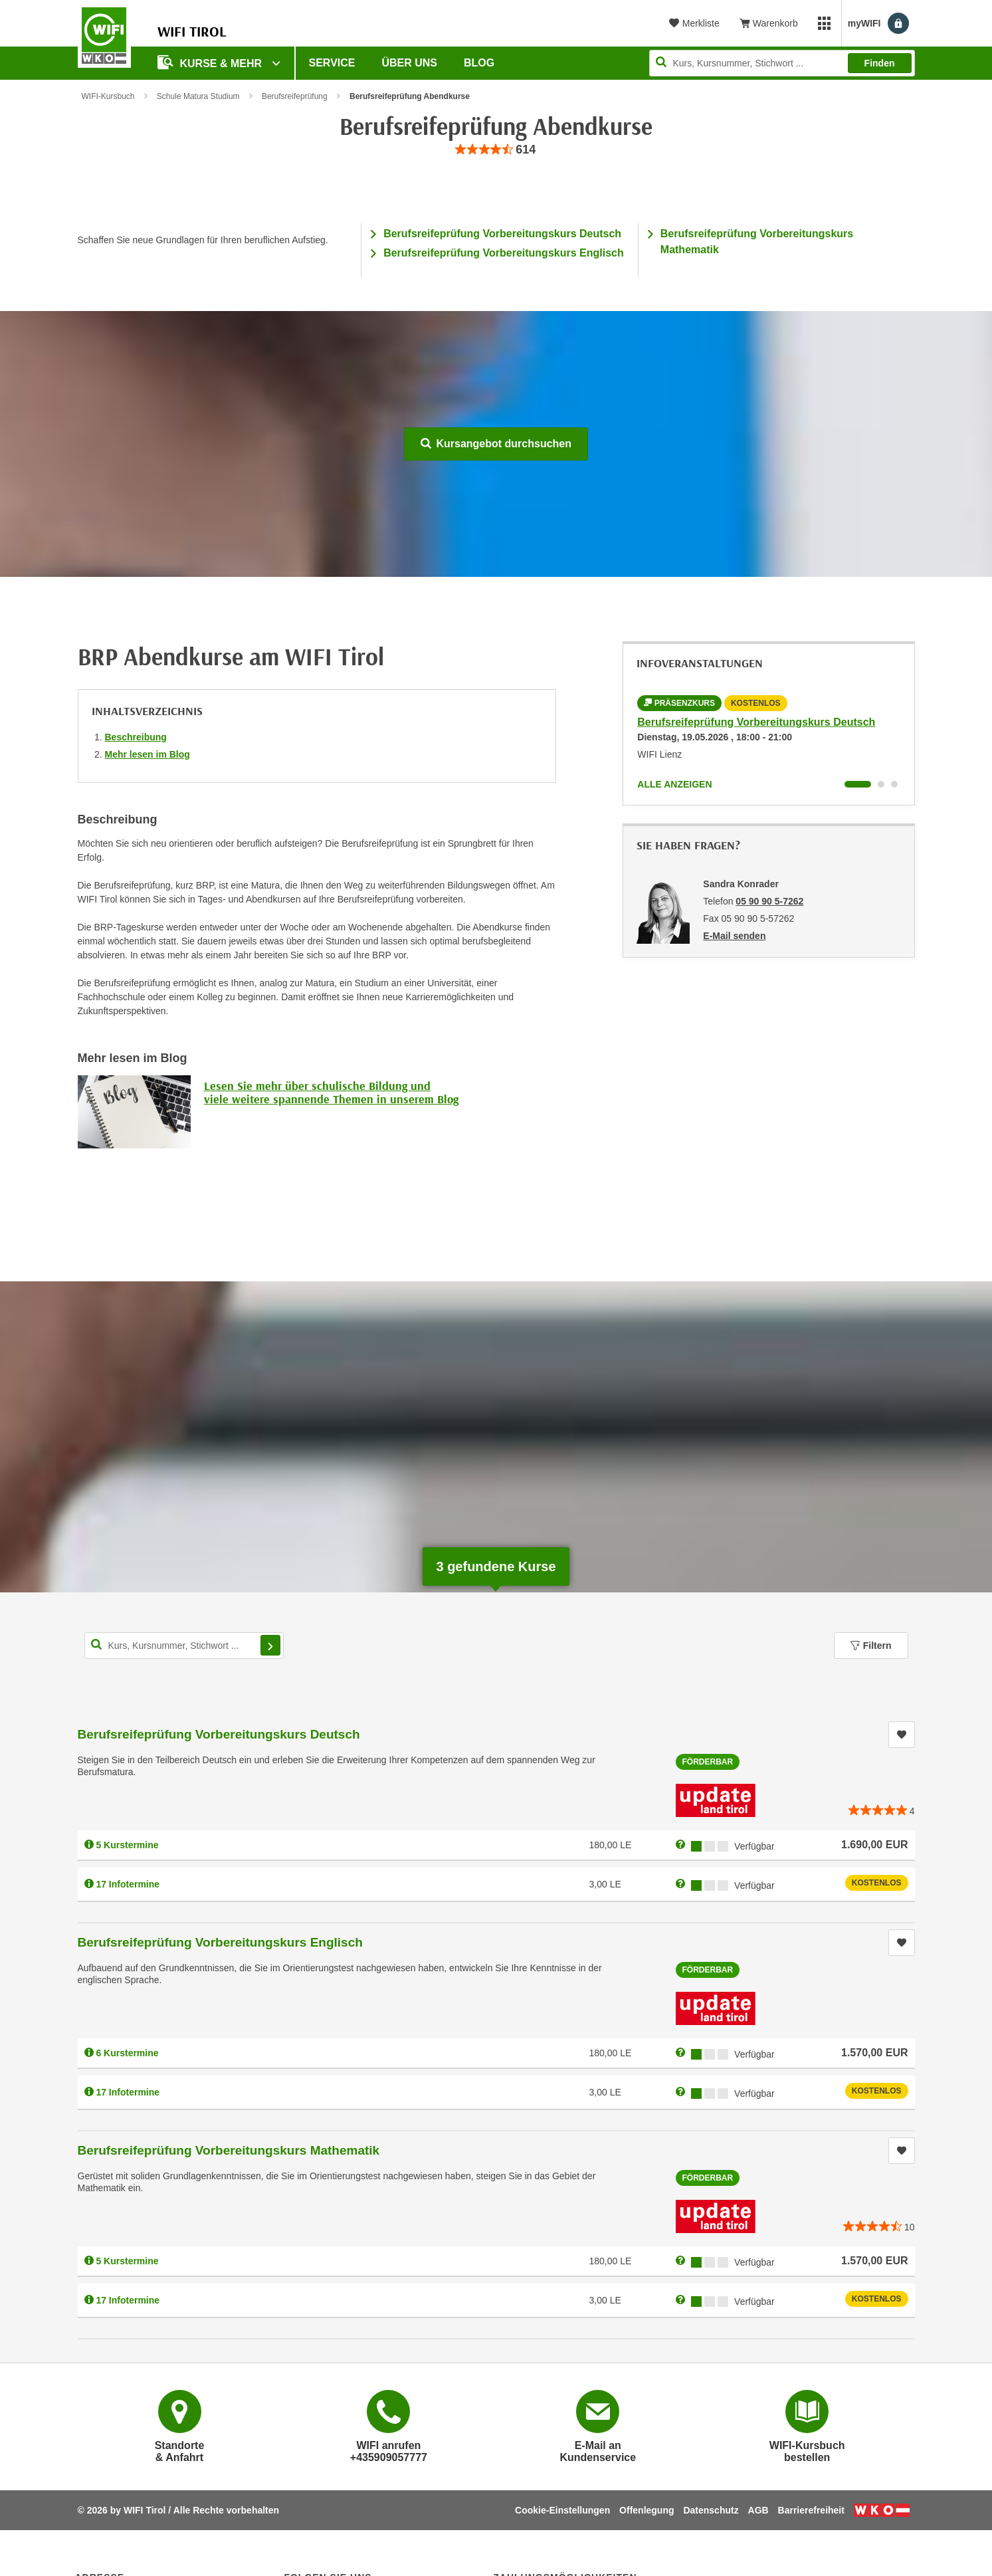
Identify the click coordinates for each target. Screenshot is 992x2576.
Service (332, 62)
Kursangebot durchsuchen (496, 443)
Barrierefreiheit (811, 2510)
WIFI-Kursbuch (108, 96)
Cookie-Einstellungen (562, 2510)
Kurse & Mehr (211, 62)
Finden (879, 63)
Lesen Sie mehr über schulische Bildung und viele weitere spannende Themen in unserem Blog (331, 1092)
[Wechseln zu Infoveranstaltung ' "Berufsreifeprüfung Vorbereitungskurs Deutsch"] (857, 784)
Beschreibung (136, 737)
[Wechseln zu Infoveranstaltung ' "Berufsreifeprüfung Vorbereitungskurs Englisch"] (881, 784)
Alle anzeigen (674, 784)
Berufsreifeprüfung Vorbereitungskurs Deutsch (502, 233)
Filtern (871, 1645)
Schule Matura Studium (198, 96)
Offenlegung (646, 2510)
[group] (496, 150)
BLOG (479, 62)
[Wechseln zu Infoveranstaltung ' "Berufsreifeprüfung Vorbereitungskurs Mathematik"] (894, 784)
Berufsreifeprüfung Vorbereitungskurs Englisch (503, 253)
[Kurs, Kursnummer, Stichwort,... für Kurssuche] (184, 1645)
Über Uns (409, 62)
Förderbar (708, 1762)
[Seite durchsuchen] (782, 63)
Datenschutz (710, 2510)
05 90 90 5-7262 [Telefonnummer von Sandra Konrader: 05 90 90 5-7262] (769, 901)
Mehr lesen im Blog (147, 754)
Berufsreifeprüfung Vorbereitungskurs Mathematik (229, 2150)
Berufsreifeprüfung (295, 96)
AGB (758, 2510)
